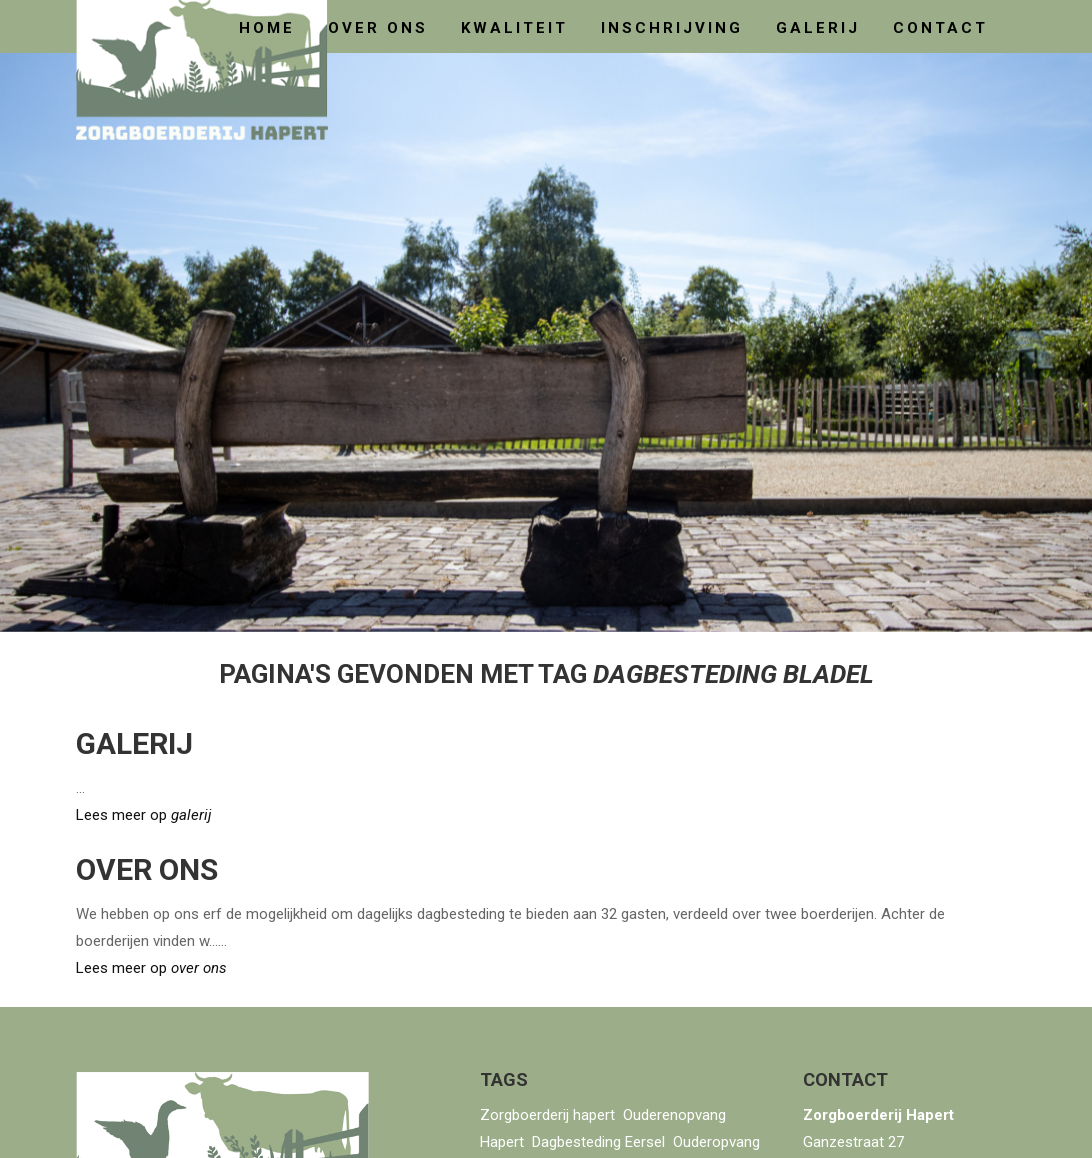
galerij (818, 28)
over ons (378, 28)
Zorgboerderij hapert (547, 1115)
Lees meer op (143, 815)
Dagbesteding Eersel (598, 1142)
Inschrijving (672, 28)
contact (940, 28)
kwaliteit (514, 28)
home (267, 28)
